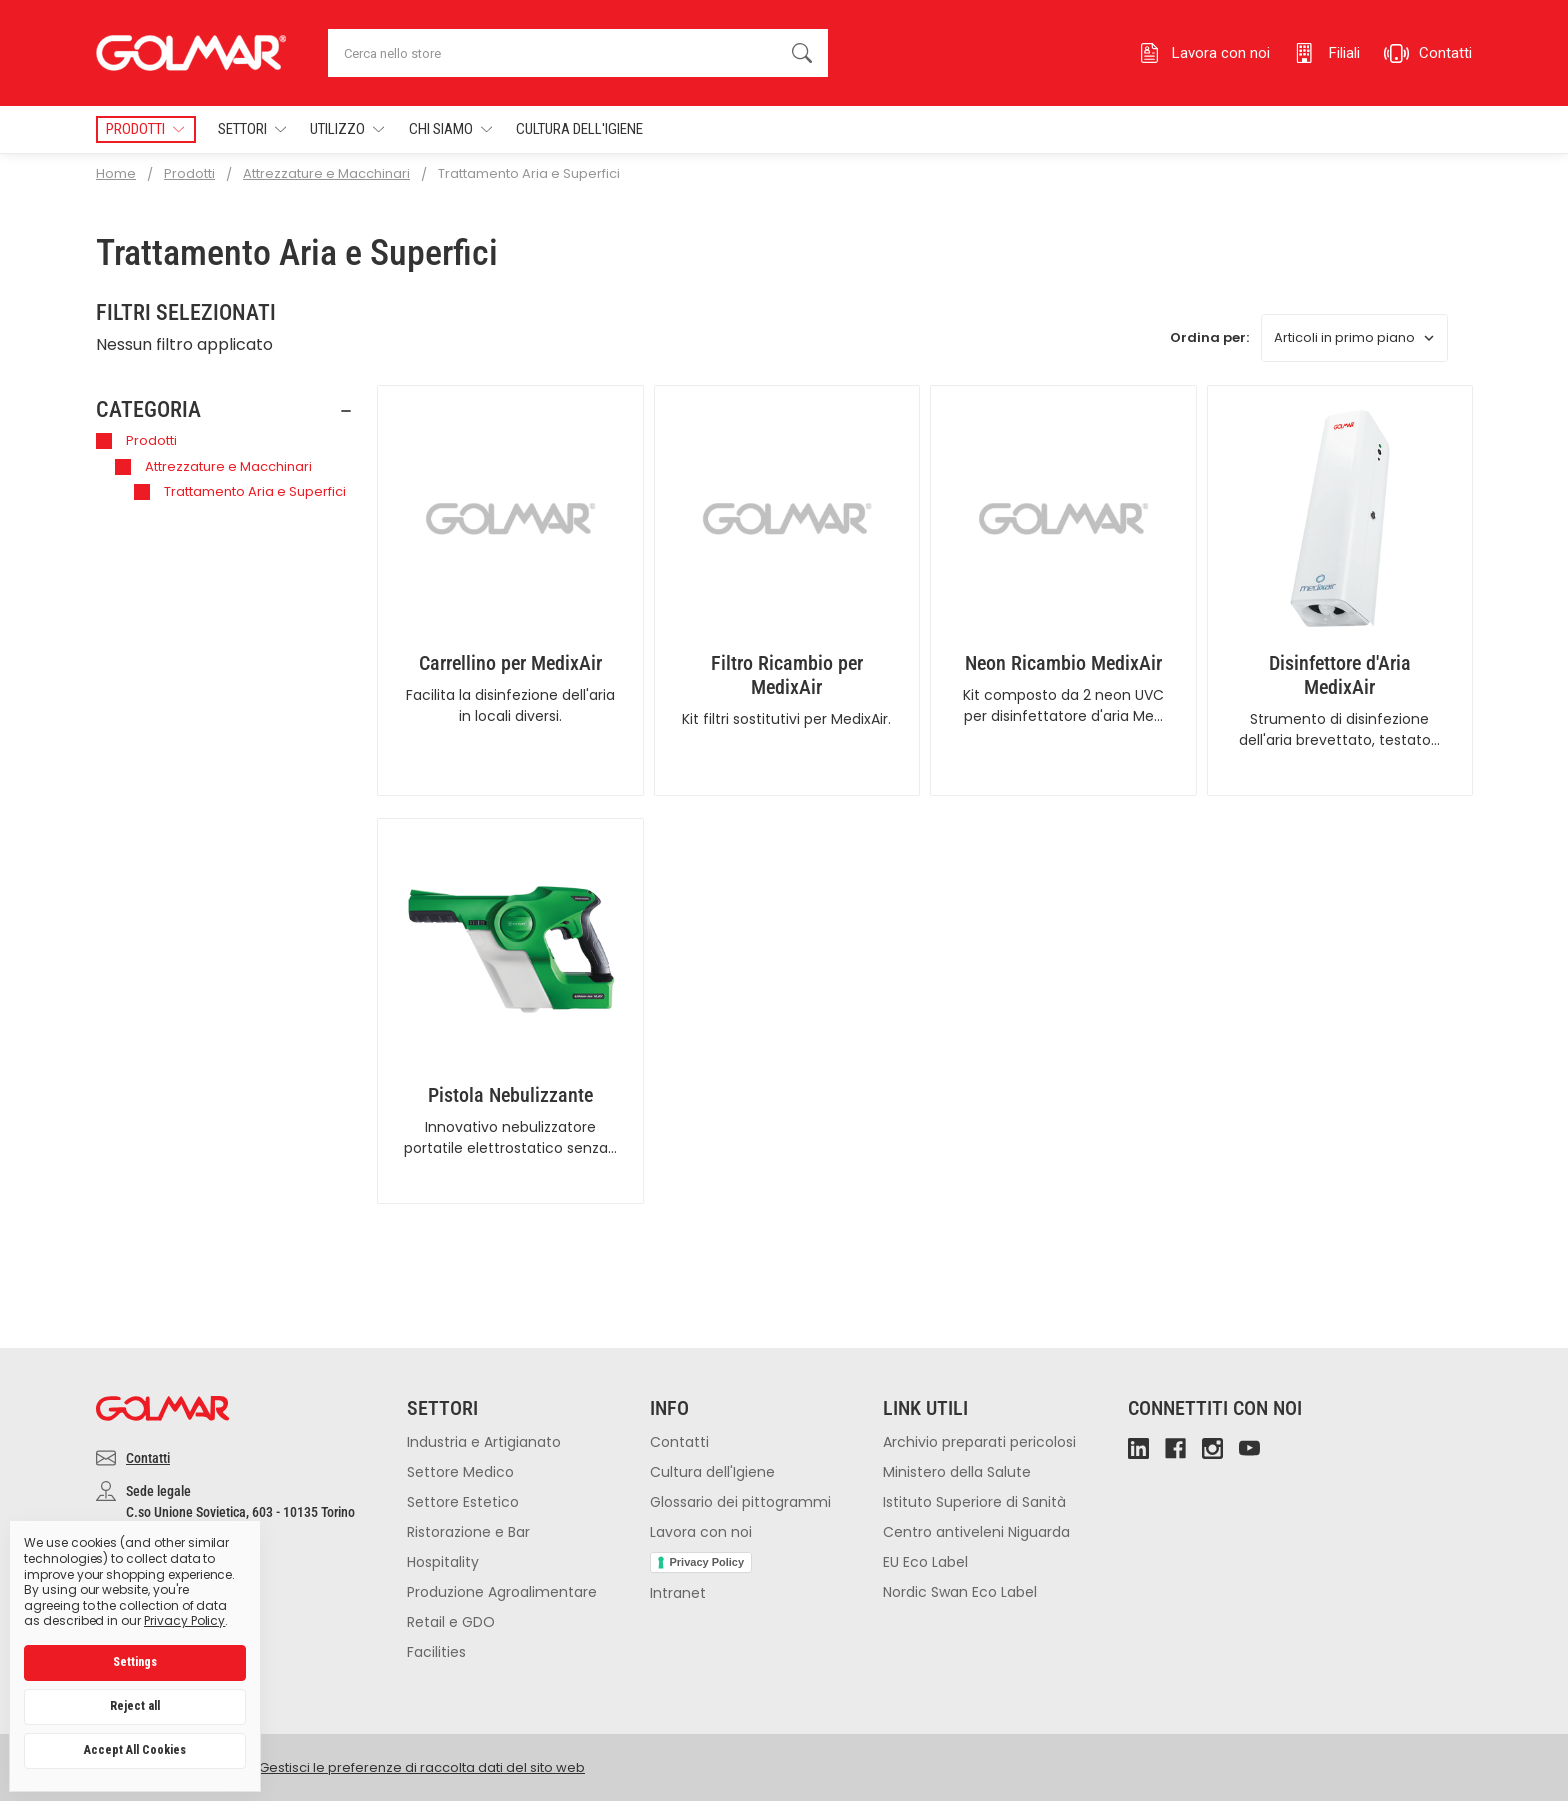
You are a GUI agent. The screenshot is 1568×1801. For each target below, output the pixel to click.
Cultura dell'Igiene (579, 129)
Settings (135, 1662)
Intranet (678, 1593)
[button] (225, 410)
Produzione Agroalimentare (502, 1592)
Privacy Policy (707, 1562)
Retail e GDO (451, 1622)
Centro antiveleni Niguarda (976, 1532)
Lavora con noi (701, 1532)
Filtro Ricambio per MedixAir (787, 675)
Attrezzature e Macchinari (213, 466)
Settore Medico (460, 1472)
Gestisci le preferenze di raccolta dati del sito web (422, 1767)
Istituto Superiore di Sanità (974, 1502)
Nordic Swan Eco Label (960, 1592)
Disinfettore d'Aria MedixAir (1340, 675)
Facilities (436, 1652)
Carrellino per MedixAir (510, 663)
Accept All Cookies (135, 1750)
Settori (252, 129)
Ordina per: (1209, 337)
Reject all (135, 1706)
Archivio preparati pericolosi (979, 1442)
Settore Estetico (463, 1502)
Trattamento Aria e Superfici (240, 491)
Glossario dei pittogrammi (740, 1502)
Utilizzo (347, 129)
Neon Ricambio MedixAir (1063, 663)
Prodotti (136, 440)
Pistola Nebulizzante (510, 1095)
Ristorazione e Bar (468, 1532)
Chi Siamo (450, 129)
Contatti (148, 1458)
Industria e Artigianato (484, 1442)
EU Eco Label (925, 1562)
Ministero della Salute (957, 1472)
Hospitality (443, 1562)
